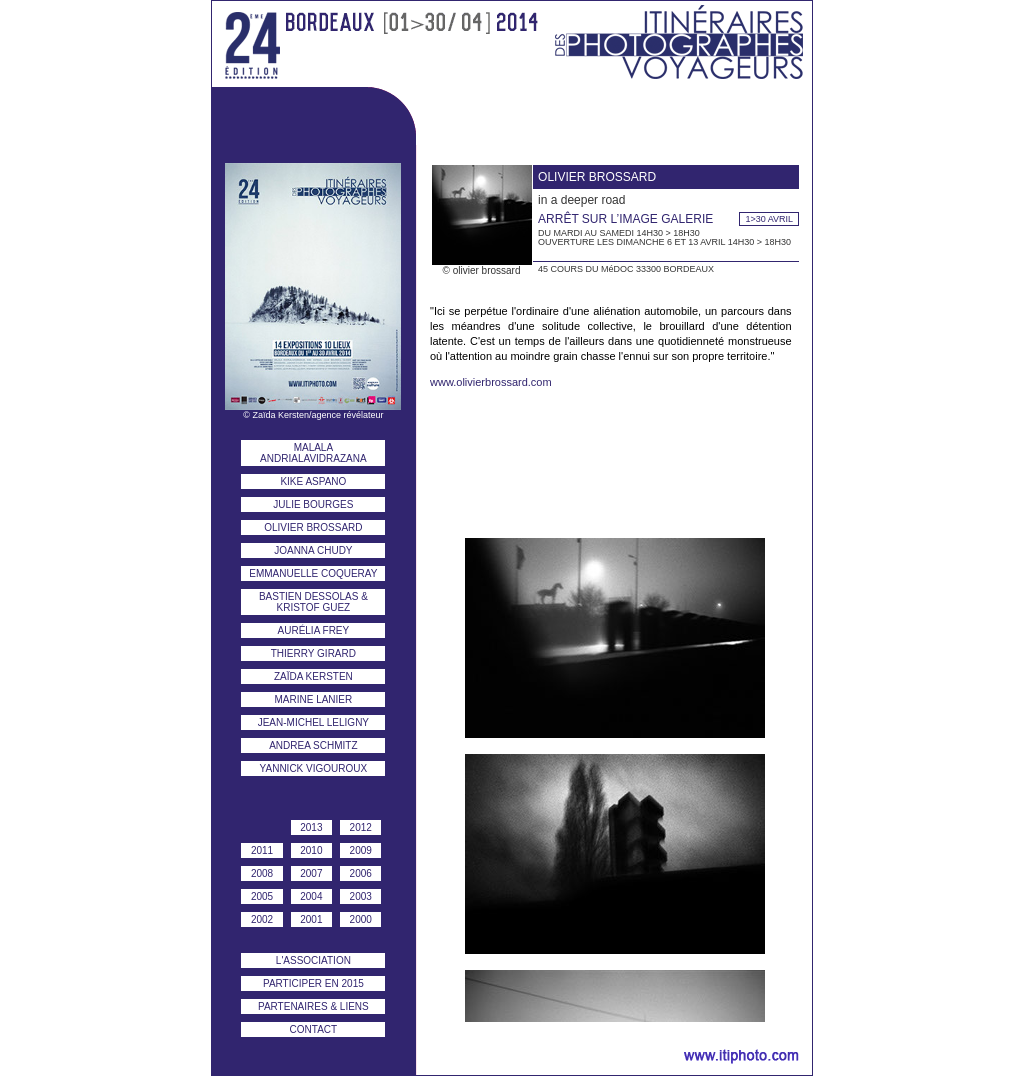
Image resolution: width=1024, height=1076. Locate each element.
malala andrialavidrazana (313, 453)
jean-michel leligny (313, 722)
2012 (361, 827)
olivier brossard (313, 527)
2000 (361, 919)
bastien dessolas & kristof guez (313, 602)
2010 (311, 850)
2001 (311, 919)
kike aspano (313, 481)
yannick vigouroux (314, 768)
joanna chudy (313, 550)
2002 (262, 919)
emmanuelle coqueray (313, 573)
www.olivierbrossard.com (491, 382)
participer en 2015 (313, 983)
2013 (311, 827)
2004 (311, 896)
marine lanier (313, 699)
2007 (311, 873)
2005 (262, 896)
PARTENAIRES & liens (313, 1006)
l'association (313, 960)
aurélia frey (314, 630)
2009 (361, 850)
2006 (361, 873)
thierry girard (313, 653)
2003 (361, 896)
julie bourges (313, 504)
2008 (262, 873)
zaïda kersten (313, 676)
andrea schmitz (313, 745)
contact (314, 1029)
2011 (262, 850)
